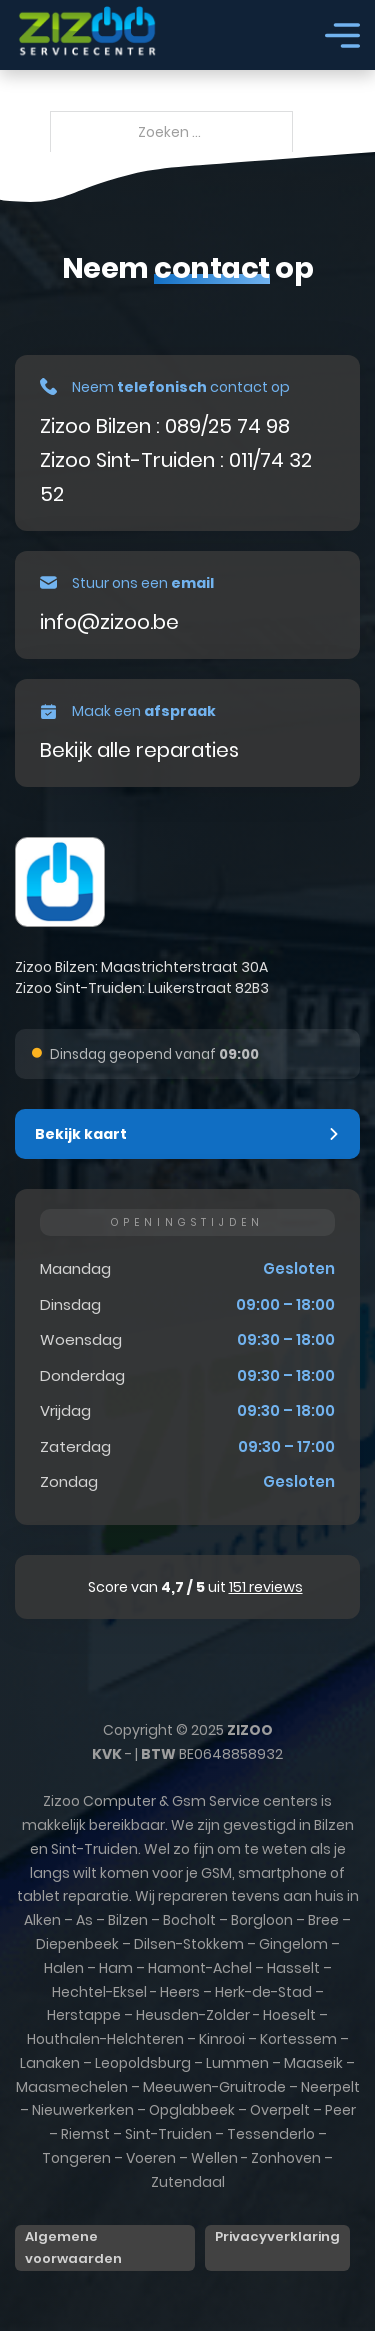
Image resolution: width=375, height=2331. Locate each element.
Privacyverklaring (277, 2236)
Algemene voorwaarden (73, 2247)
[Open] (342, 35)
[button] (187, 1134)
